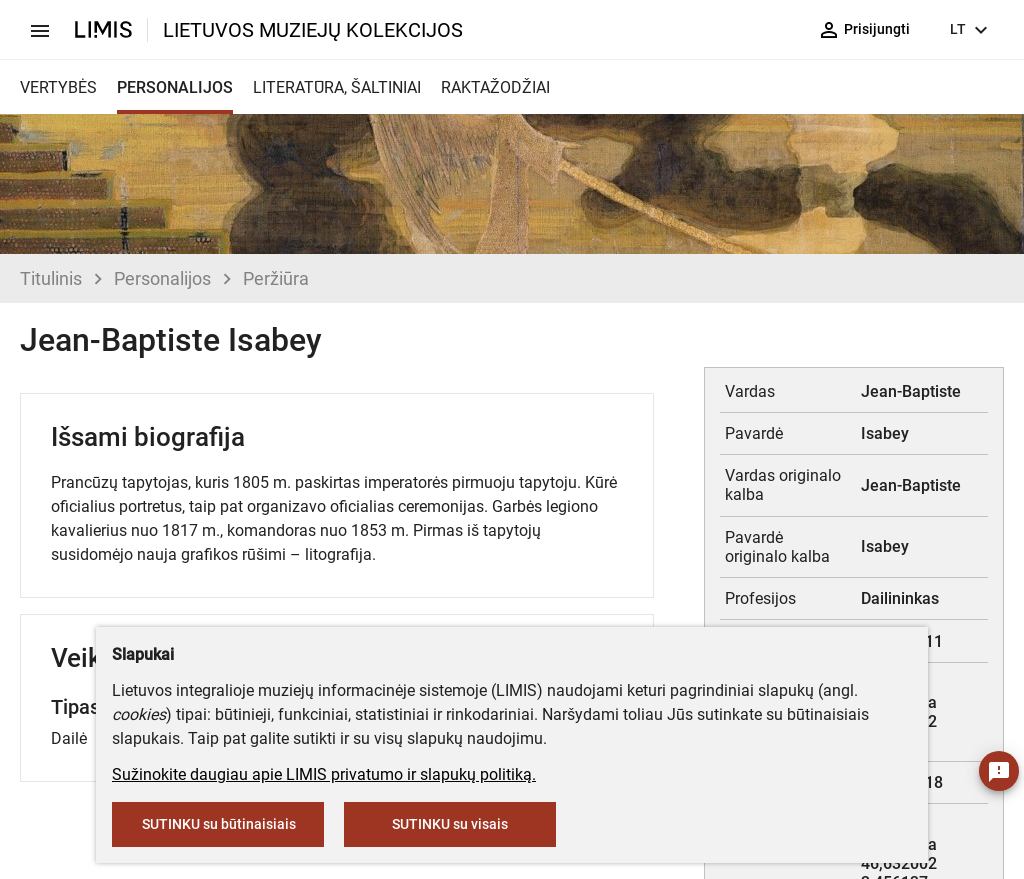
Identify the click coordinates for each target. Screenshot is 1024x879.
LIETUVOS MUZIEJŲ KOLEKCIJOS (313, 30)
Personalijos (162, 278)
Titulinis (51, 278)
